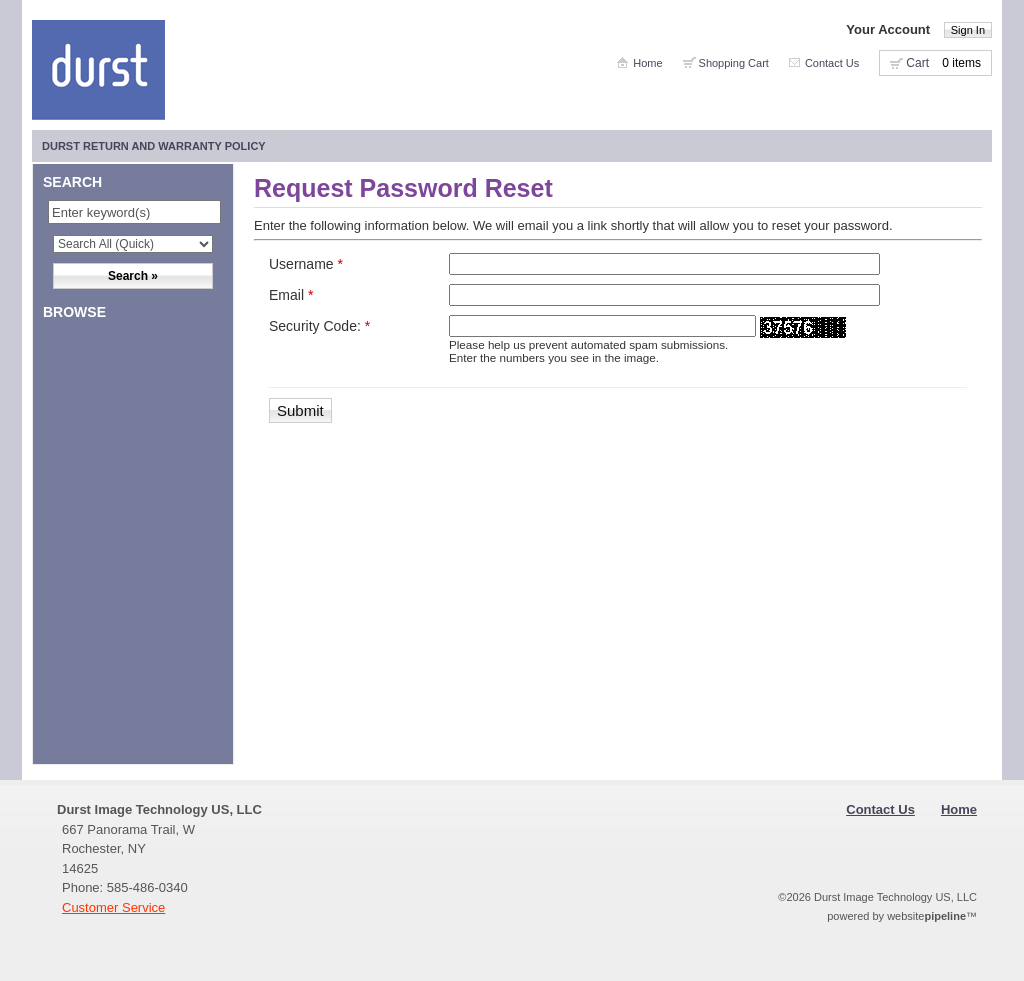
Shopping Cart (734, 63)
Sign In (968, 30)
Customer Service (113, 907)
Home (647, 63)
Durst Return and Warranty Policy (154, 146)
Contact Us (832, 63)
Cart (917, 63)
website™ (932, 916)
